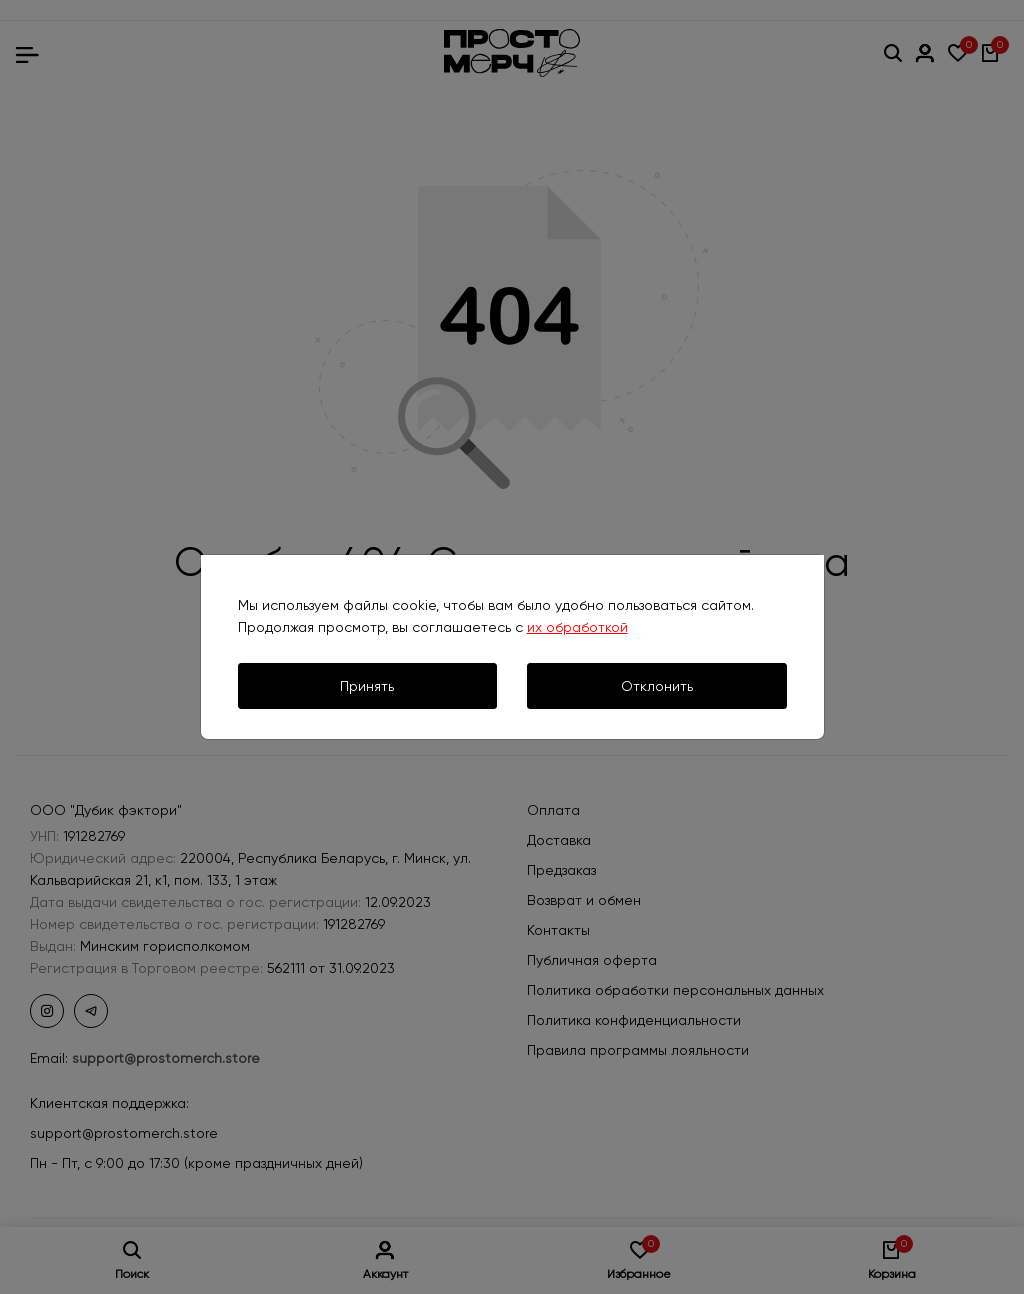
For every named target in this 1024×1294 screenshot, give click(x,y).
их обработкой (577, 627)
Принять (367, 686)
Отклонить (657, 686)
